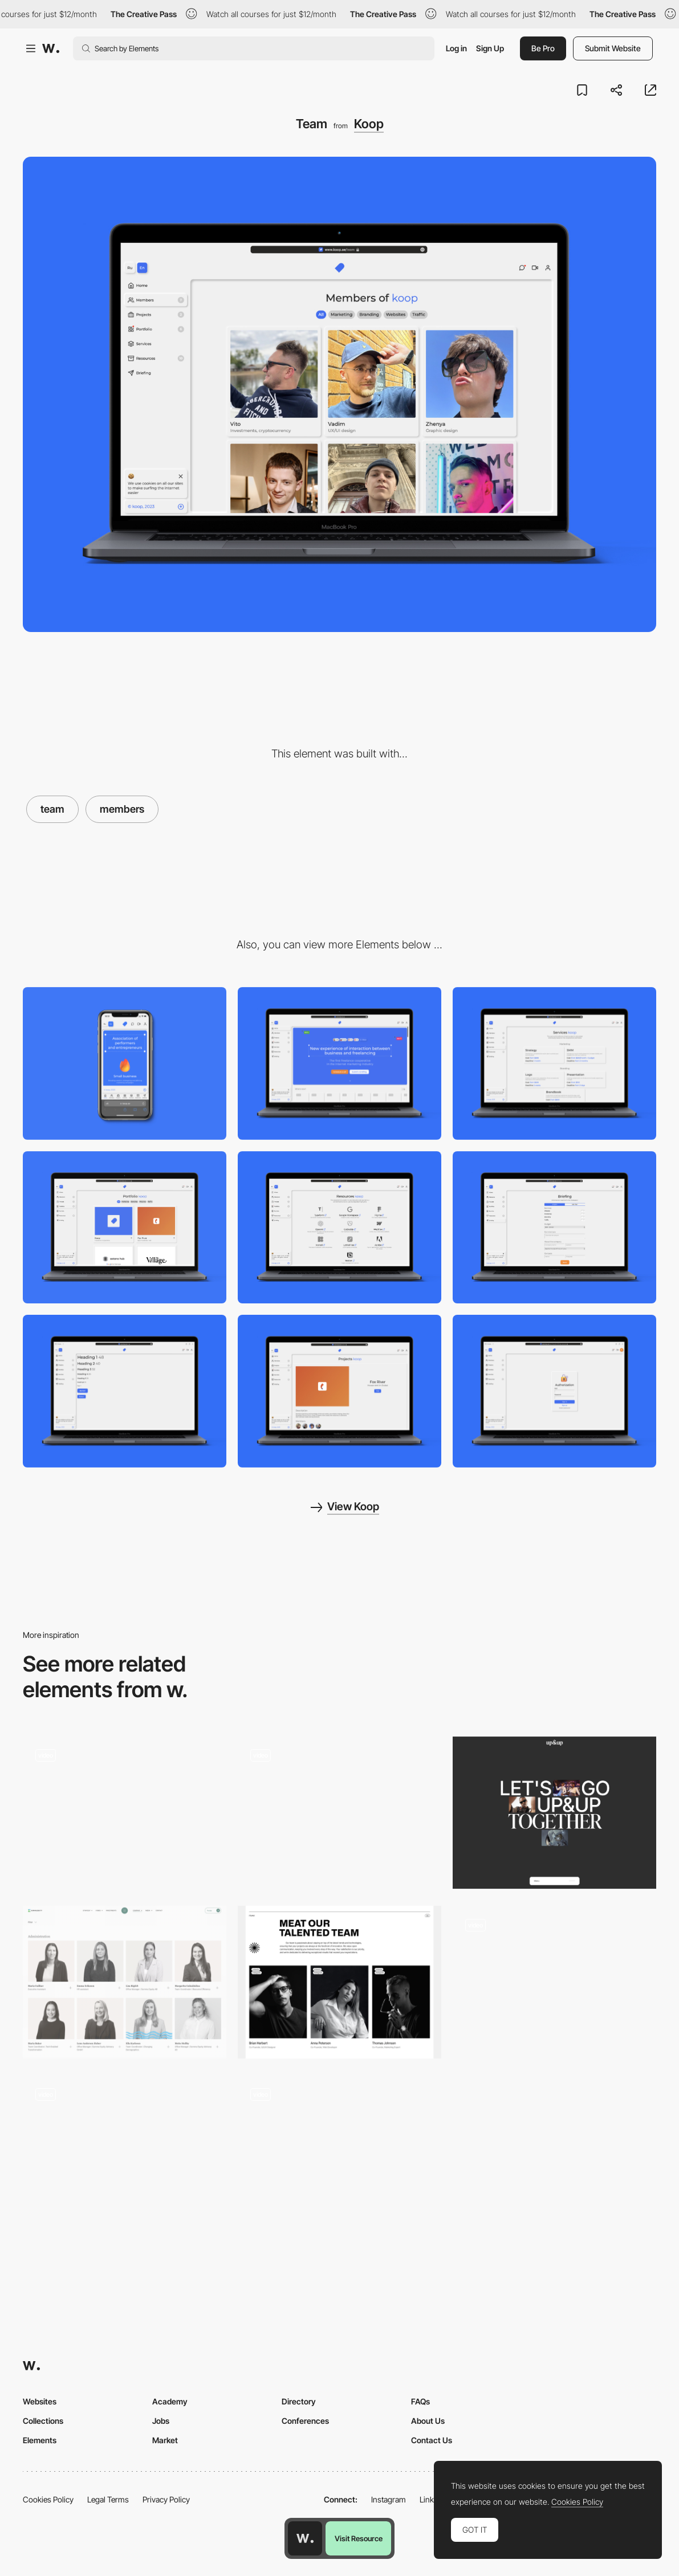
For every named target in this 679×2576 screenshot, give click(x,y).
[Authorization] (554, 1391)
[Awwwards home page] (305, 2538)
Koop (369, 123)
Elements (39, 2440)
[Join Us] (554, 1813)
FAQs (420, 2401)
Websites (39, 2401)
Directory (299, 2401)
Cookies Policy (48, 2499)
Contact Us (431, 2440)
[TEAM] (339, 1813)
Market (165, 2440)
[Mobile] (124, 1063)
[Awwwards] (50, 48)
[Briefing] (554, 1227)
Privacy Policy (166, 2499)
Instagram (388, 2499)
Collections (43, 2421)
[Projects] (339, 1391)
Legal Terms (108, 2499)
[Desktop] (339, 1063)
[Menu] (124, 1391)
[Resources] (339, 1227)
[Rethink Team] (339, 1982)
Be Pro (543, 48)
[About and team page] (554, 1982)
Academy (170, 2401)
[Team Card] (339, 2152)
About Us (428, 2421)
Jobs (160, 2421)
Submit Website (613, 48)
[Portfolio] (124, 1227)
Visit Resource (359, 2538)
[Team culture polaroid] (124, 2152)
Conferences (305, 2421)
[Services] (554, 1063)
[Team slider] (124, 1813)
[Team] (124, 1982)
